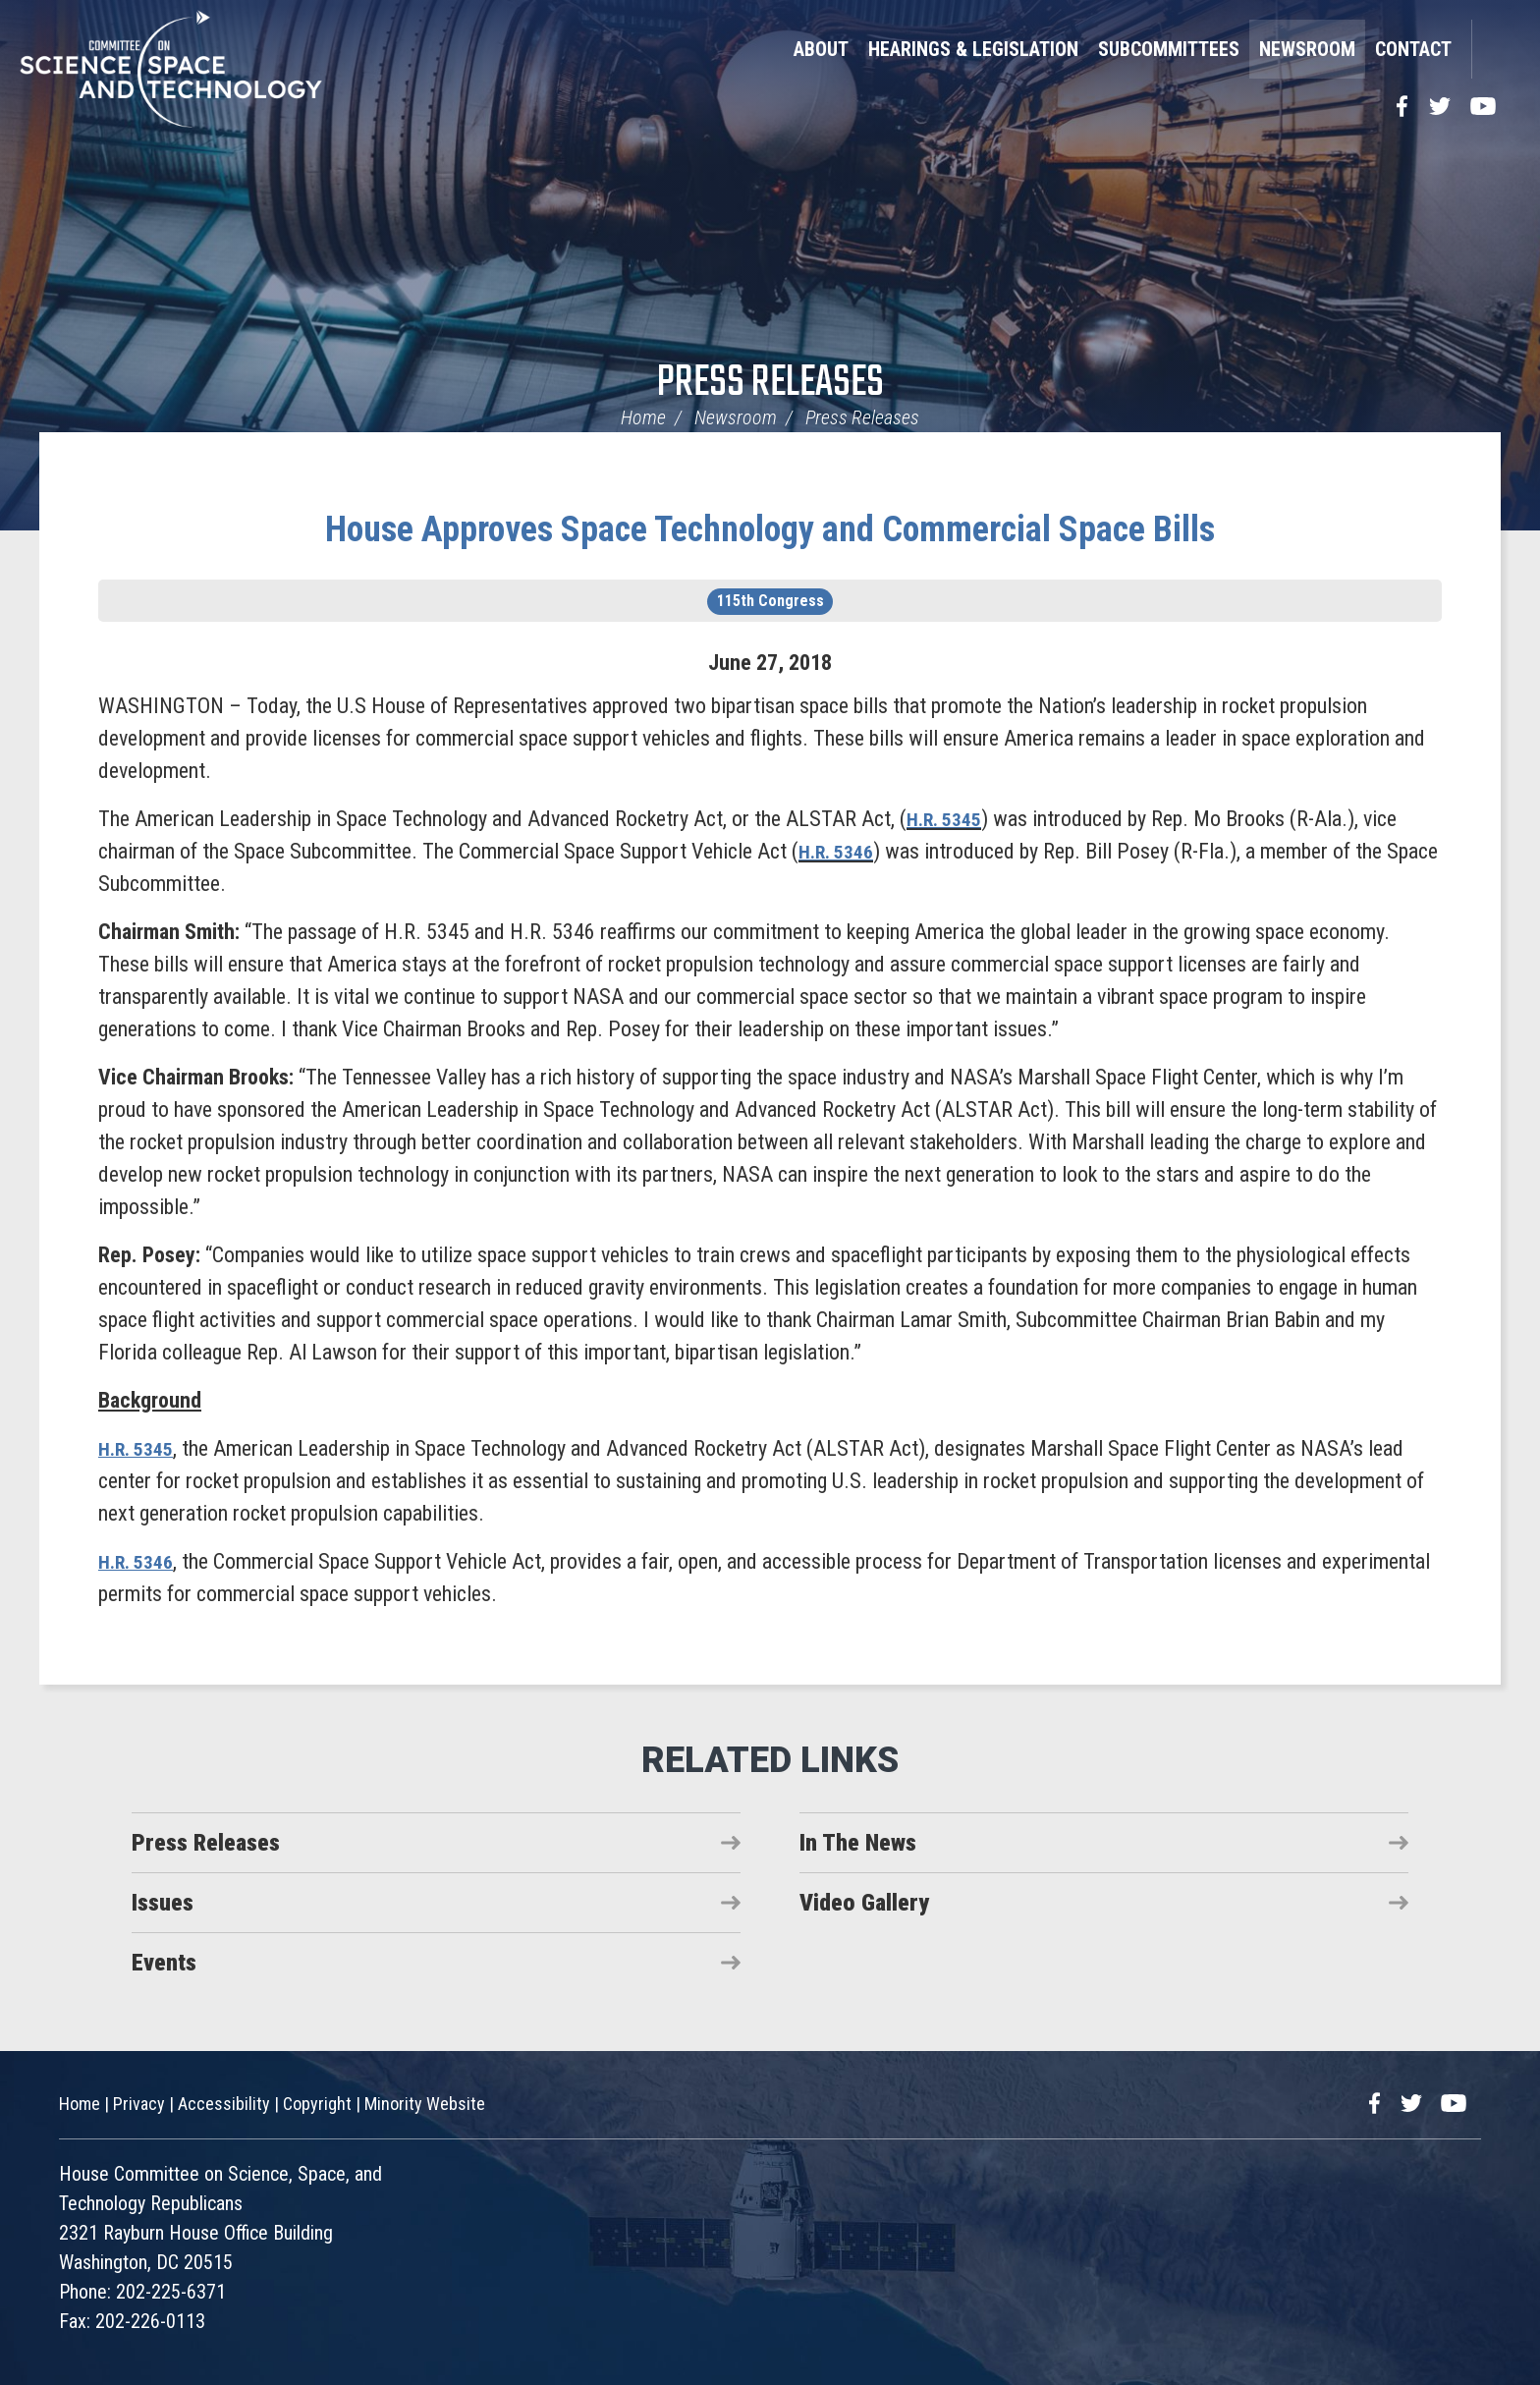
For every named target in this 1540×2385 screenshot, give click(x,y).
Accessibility (224, 2103)
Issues (162, 1902)
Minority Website (424, 2103)
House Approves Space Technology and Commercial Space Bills (770, 529)
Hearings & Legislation (973, 49)
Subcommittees (1168, 49)
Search (1495, 49)
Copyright (317, 2103)
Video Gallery (864, 1902)
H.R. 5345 (949, 818)
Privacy (139, 2103)
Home (643, 417)
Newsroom (1307, 49)
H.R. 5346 (840, 851)
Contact (1413, 49)
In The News (857, 1843)
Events (164, 1962)
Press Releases (770, 383)
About (821, 49)
